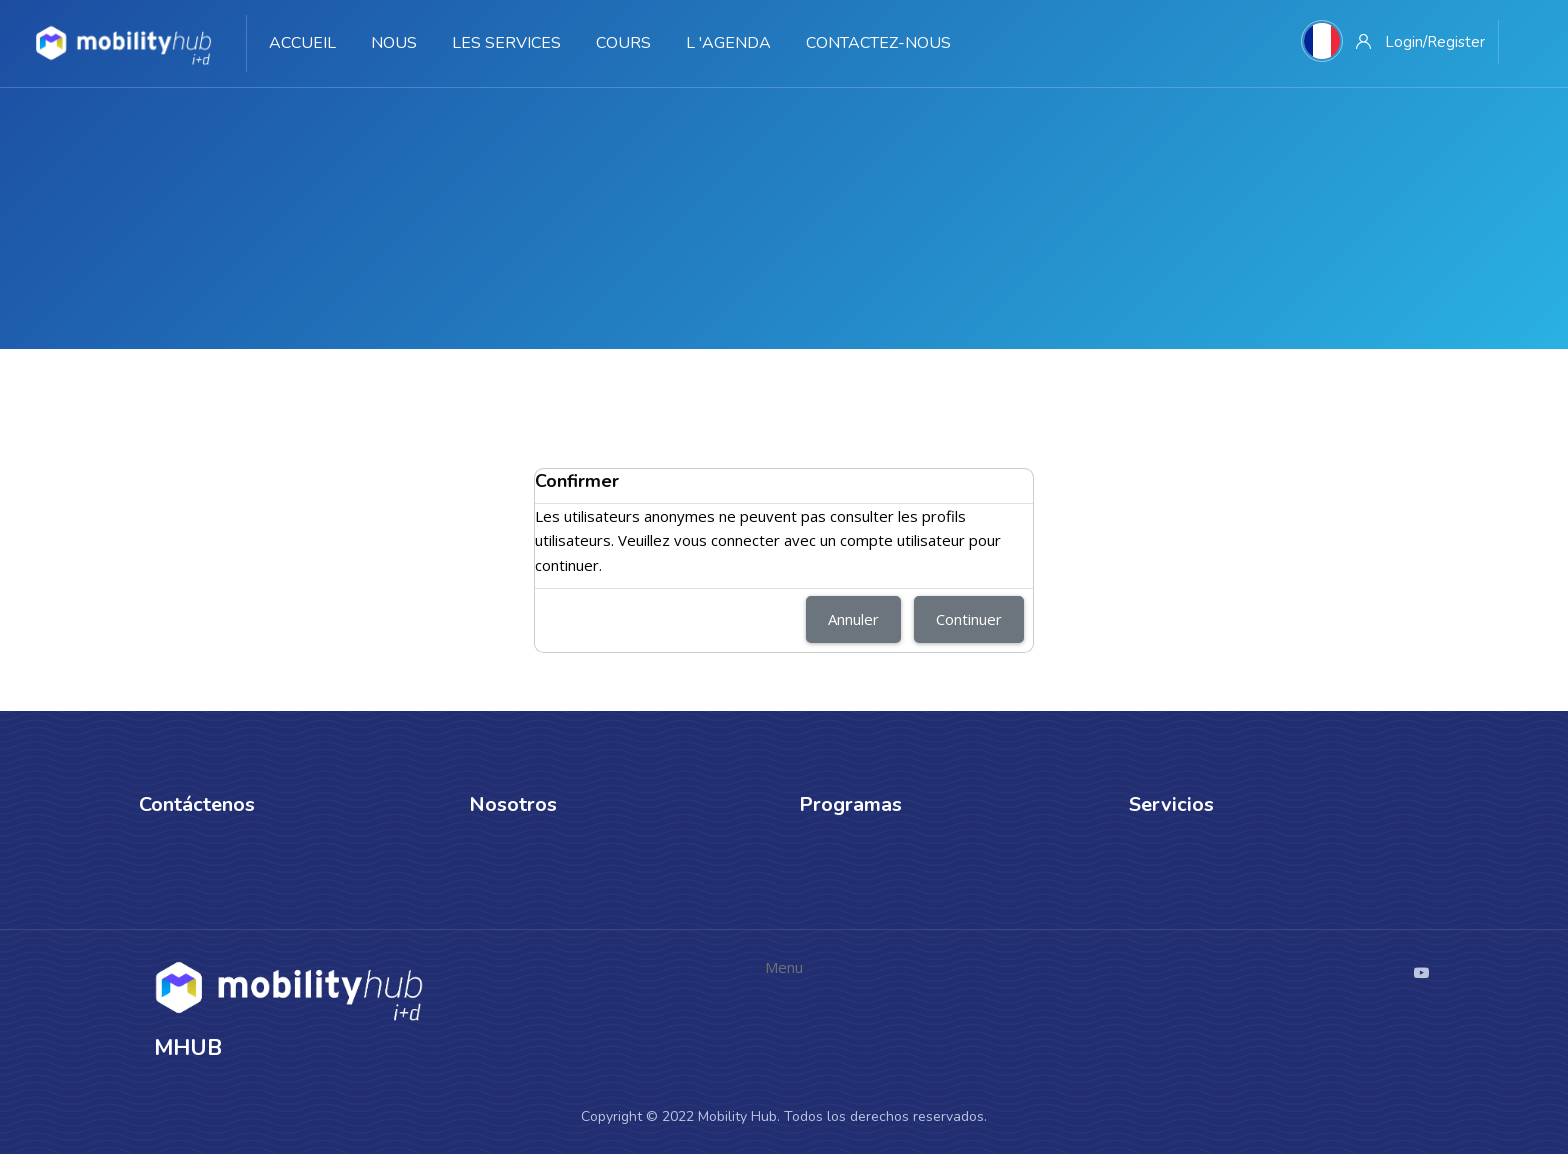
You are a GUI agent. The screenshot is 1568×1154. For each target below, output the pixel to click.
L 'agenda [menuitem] (728, 43)
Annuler (853, 619)
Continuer (969, 619)
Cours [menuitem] (623, 43)
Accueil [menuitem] (302, 43)
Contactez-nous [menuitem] (878, 43)
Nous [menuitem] (394, 43)
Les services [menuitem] (506, 43)
